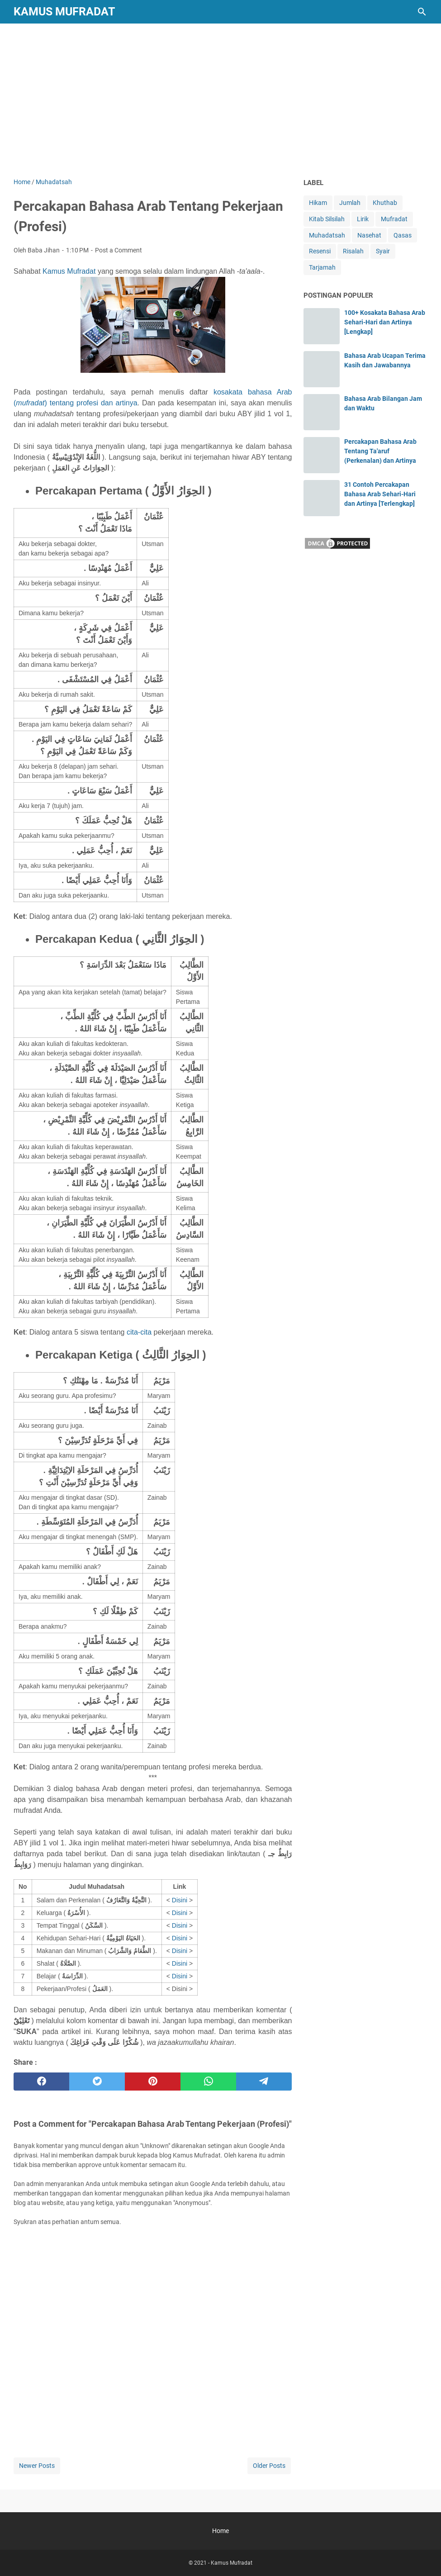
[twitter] (97, 2081)
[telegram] (264, 2081)
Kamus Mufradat (64, 11)
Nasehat (369, 235)
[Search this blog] (422, 11)
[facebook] (41, 2081)
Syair (383, 251)
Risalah (353, 251)
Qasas (403, 235)
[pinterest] (152, 2081)
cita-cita (139, 1332)
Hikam (318, 202)
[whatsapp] (208, 2081)
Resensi (320, 251)
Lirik (363, 219)
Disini (179, 1900)
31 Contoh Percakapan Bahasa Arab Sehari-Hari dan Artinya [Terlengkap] (380, 494)
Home (220, 2530)
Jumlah (349, 202)
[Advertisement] (220, 100)
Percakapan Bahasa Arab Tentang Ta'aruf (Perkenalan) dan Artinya (380, 451)
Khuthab (385, 202)
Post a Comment (118, 250)
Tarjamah (322, 267)
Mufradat (394, 219)
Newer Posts (37, 2465)
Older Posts (269, 2465)
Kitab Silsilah (327, 219)
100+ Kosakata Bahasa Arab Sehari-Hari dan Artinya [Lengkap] (384, 322)
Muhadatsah (327, 235)
